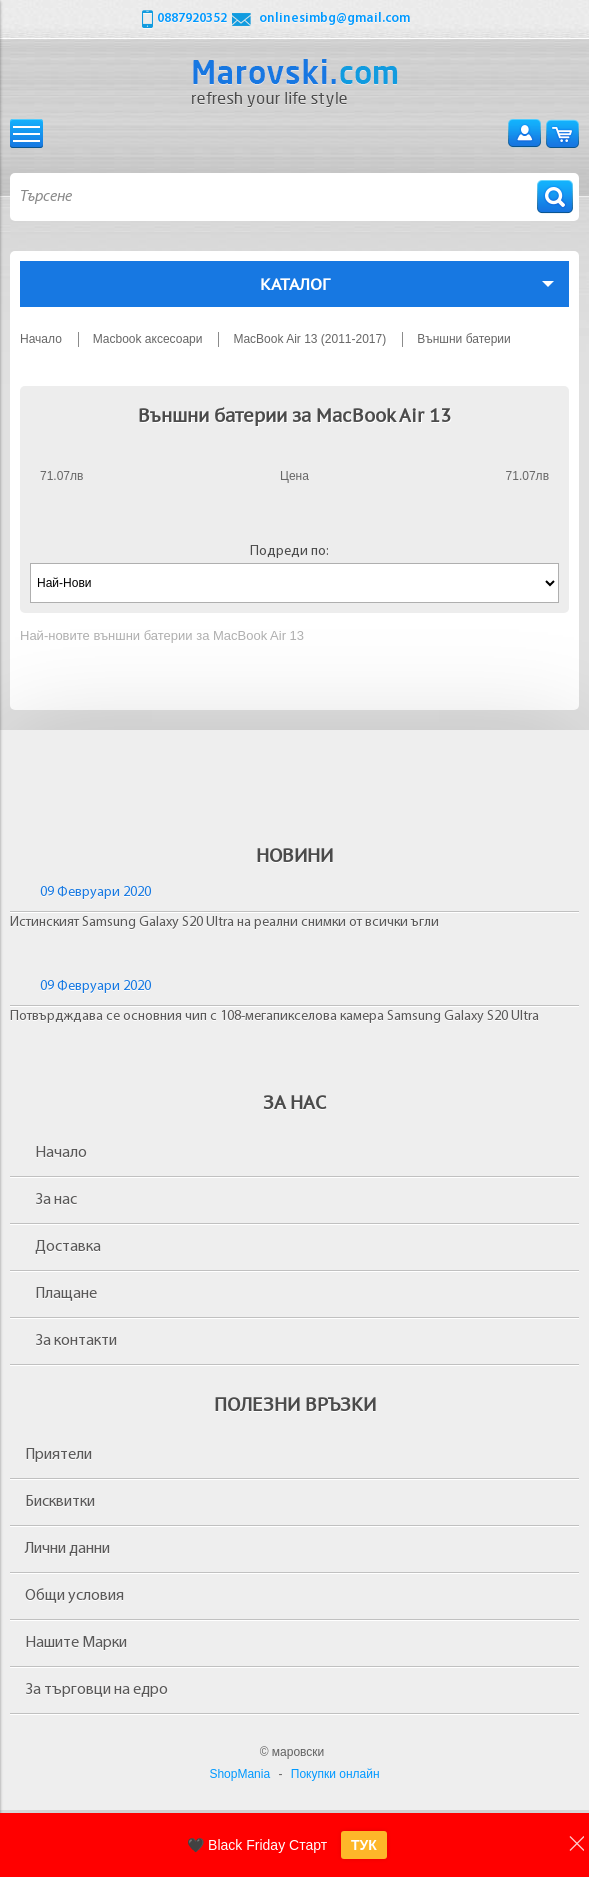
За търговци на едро (96, 1690)
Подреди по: (289, 551)
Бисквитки (60, 1502)
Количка (562, 133)
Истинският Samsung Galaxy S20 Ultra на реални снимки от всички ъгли (224, 922)
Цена (294, 476)
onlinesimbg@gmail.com (334, 18)
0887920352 (192, 18)
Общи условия (74, 1596)
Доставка (68, 1247)
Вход (524, 133)
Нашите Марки (76, 1643)
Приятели (58, 1455)
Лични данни (67, 1549)
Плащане (66, 1294)
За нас (56, 1200)
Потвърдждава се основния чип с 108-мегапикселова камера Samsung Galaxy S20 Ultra (274, 1016)
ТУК (364, 1845)
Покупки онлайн (335, 1774)
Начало (61, 1153)
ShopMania (239, 1774)
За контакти (76, 1341)
